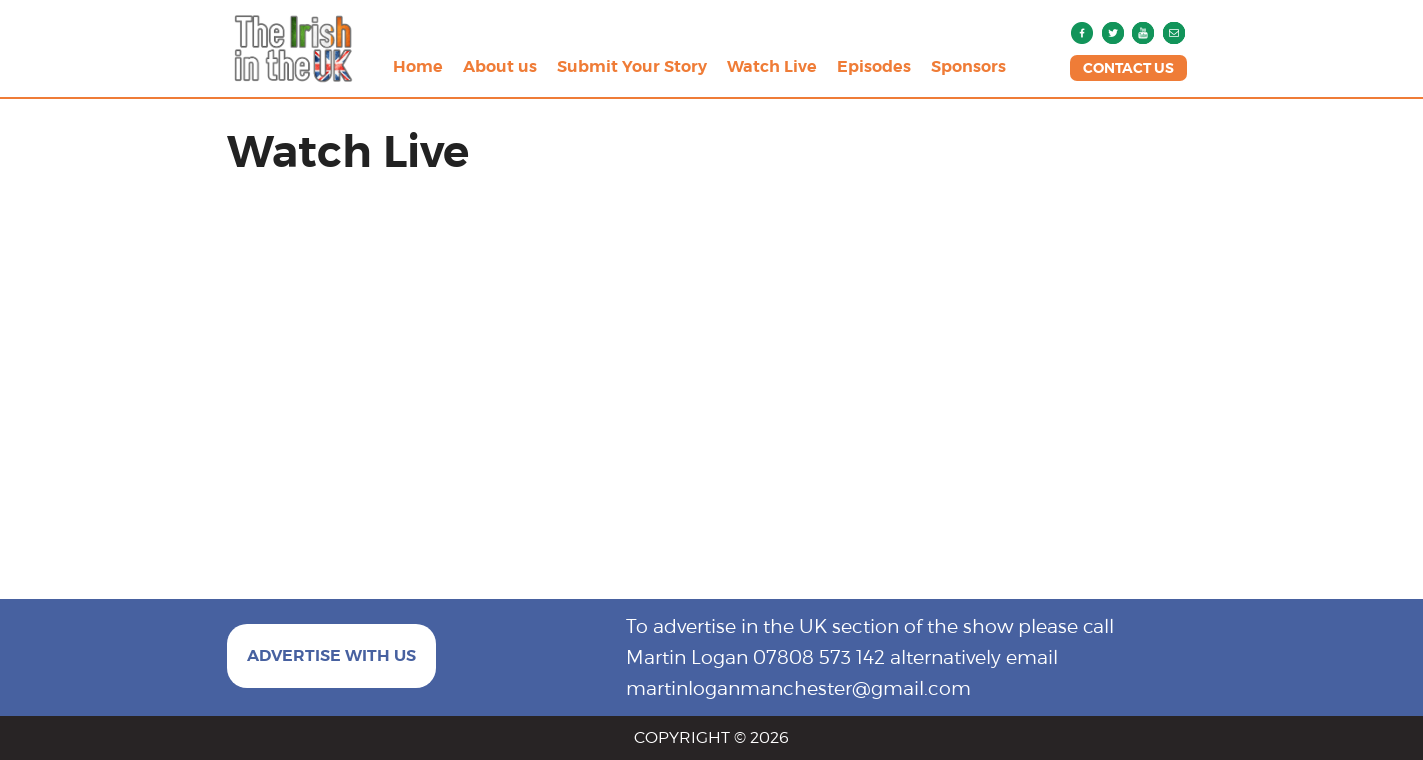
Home (418, 66)
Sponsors (968, 66)
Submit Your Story (632, 66)
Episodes (874, 66)
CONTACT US (1128, 68)
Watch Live (772, 66)
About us (500, 66)
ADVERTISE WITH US (331, 655)
